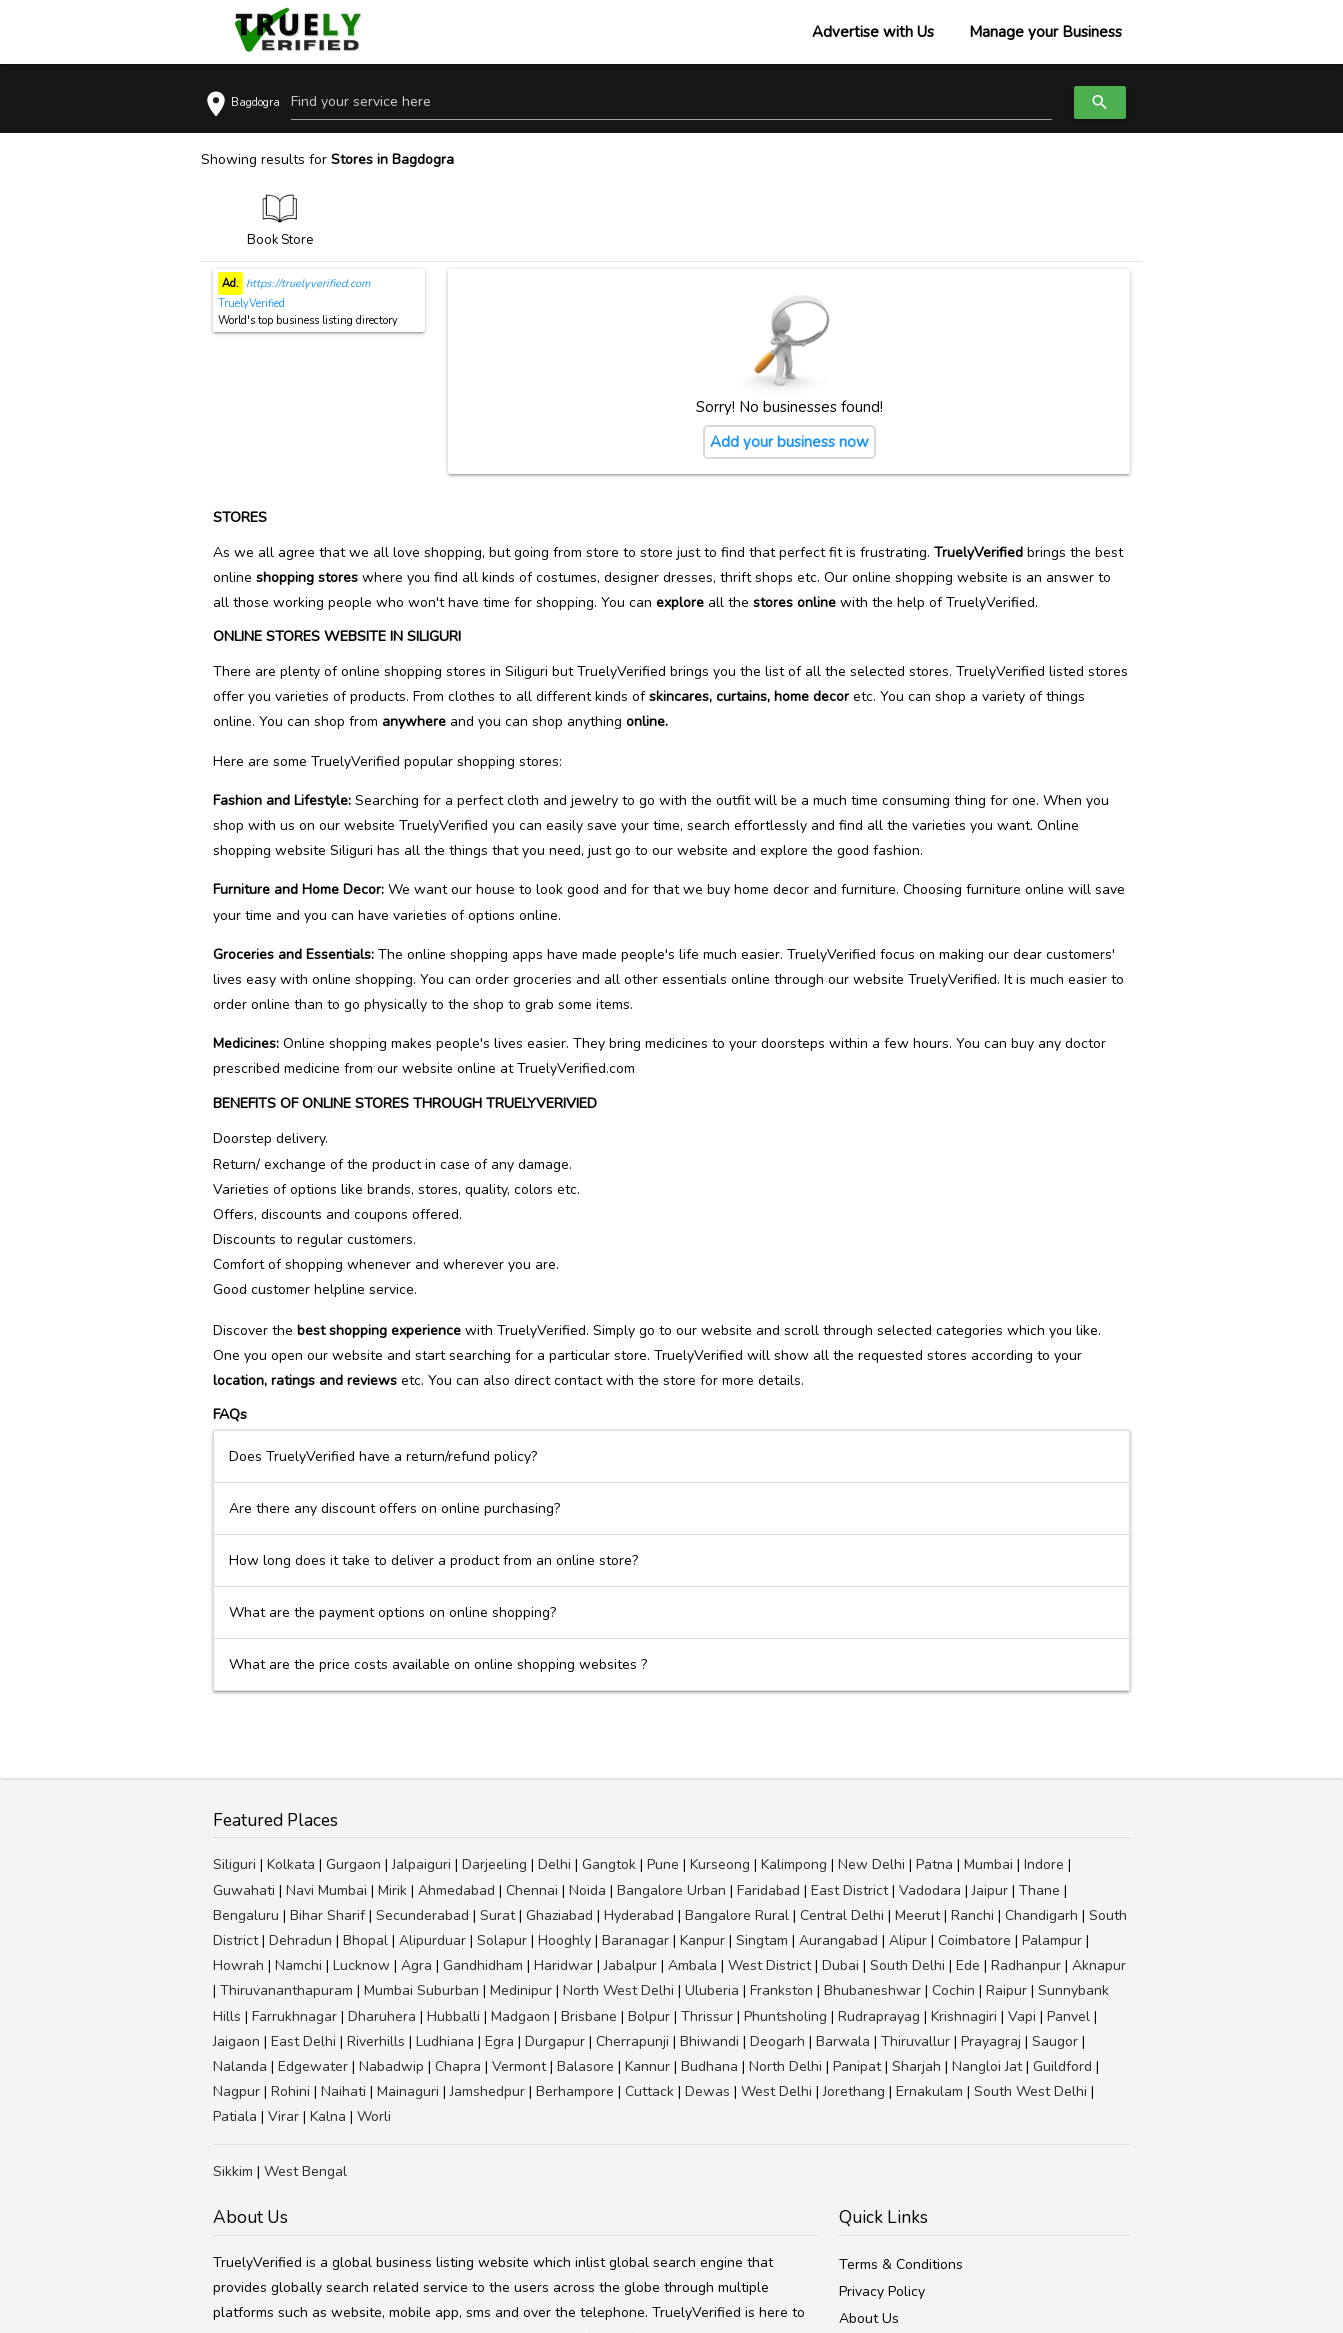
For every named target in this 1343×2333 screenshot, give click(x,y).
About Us (869, 2318)
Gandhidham (483, 1965)
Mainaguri (408, 2091)
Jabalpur (630, 1965)
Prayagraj (991, 2041)
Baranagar (635, 1940)
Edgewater (313, 2066)
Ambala (692, 1965)
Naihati (343, 2091)
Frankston (781, 1990)
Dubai (840, 1965)
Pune (663, 1864)
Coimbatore (974, 1940)
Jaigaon (236, 2041)
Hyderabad (639, 1915)
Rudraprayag (879, 2016)
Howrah (238, 1965)
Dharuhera (382, 2016)
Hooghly (564, 1940)
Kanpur (702, 1940)
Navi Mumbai (326, 1890)
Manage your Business (1045, 32)
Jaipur (990, 1890)
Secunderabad (422, 1915)
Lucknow (361, 1965)
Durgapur (555, 2041)
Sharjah (916, 2066)
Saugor (1055, 2041)
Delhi (554, 1864)
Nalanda (240, 2066)
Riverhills (376, 2041)
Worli (374, 2116)
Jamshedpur (487, 2091)
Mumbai (988, 1864)
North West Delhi (618, 1990)
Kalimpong (794, 1864)
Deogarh (777, 2041)
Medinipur (521, 1990)
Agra (416, 1965)
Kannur (647, 2066)
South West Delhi (1030, 2091)
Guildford (1062, 2066)
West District (769, 1965)
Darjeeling (494, 1864)
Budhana (709, 2066)
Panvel (1068, 2016)
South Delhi (907, 1965)
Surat (497, 1915)
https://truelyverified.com (306, 283)
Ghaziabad (559, 1915)
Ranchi (972, 1915)
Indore (1044, 1864)
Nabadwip (391, 2066)
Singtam (762, 1940)
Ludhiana (445, 2041)
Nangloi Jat (987, 2066)
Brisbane (589, 2016)
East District (849, 1890)
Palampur (1052, 1940)
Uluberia (712, 1990)
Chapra (458, 2066)
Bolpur (649, 2016)
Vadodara (930, 1890)
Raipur (1006, 1990)
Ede (968, 1965)
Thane (1039, 1890)
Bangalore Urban (671, 1890)
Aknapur (1099, 1965)
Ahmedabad (456, 1890)
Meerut (917, 1915)
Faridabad (768, 1890)
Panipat (857, 2066)
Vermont (519, 2066)
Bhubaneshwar (872, 1990)
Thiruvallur (915, 2041)
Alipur (908, 1940)
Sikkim (233, 2171)
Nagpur (236, 2091)
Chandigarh (1041, 1915)
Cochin (953, 1990)
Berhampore (575, 2091)
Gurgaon (353, 1864)
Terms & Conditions (901, 2264)
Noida (587, 1890)
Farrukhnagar (294, 2016)
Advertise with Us (873, 32)
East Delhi (303, 2041)
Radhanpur (1026, 1965)
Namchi (298, 1965)
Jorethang (854, 2091)
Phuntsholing (785, 2016)
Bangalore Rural (737, 1915)
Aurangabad (838, 1940)
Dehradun (300, 1940)
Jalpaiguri (421, 1864)
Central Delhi (842, 1915)
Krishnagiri (964, 2016)
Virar (283, 2116)
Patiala (235, 2116)
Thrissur (707, 2016)
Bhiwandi (709, 2041)
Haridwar (563, 1965)
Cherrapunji (632, 2041)
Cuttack (649, 2091)
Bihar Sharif (327, 1915)
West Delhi (776, 2091)
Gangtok (609, 1864)
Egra (499, 2041)
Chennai (532, 1890)
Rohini (290, 2091)
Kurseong (720, 1864)
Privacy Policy (882, 2291)
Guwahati (244, 1890)
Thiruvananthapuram (286, 1990)
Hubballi (453, 2016)
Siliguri (234, 1864)
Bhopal (365, 1940)
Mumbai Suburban (421, 1990)
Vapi (1022, 2016)
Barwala (843, 2041)
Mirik (392, 1890)
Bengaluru (246, 1915)
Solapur (502, 1940)
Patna (934, 1864)
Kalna (328, 2116)
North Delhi (785, 2066)
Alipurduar (432, 1940)
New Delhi (871, 1864)
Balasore (585, 2066)
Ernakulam (929, 2091)
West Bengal (305, 2171)
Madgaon (520, 2016)
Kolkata (291, 1864)
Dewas (707, 2091)
